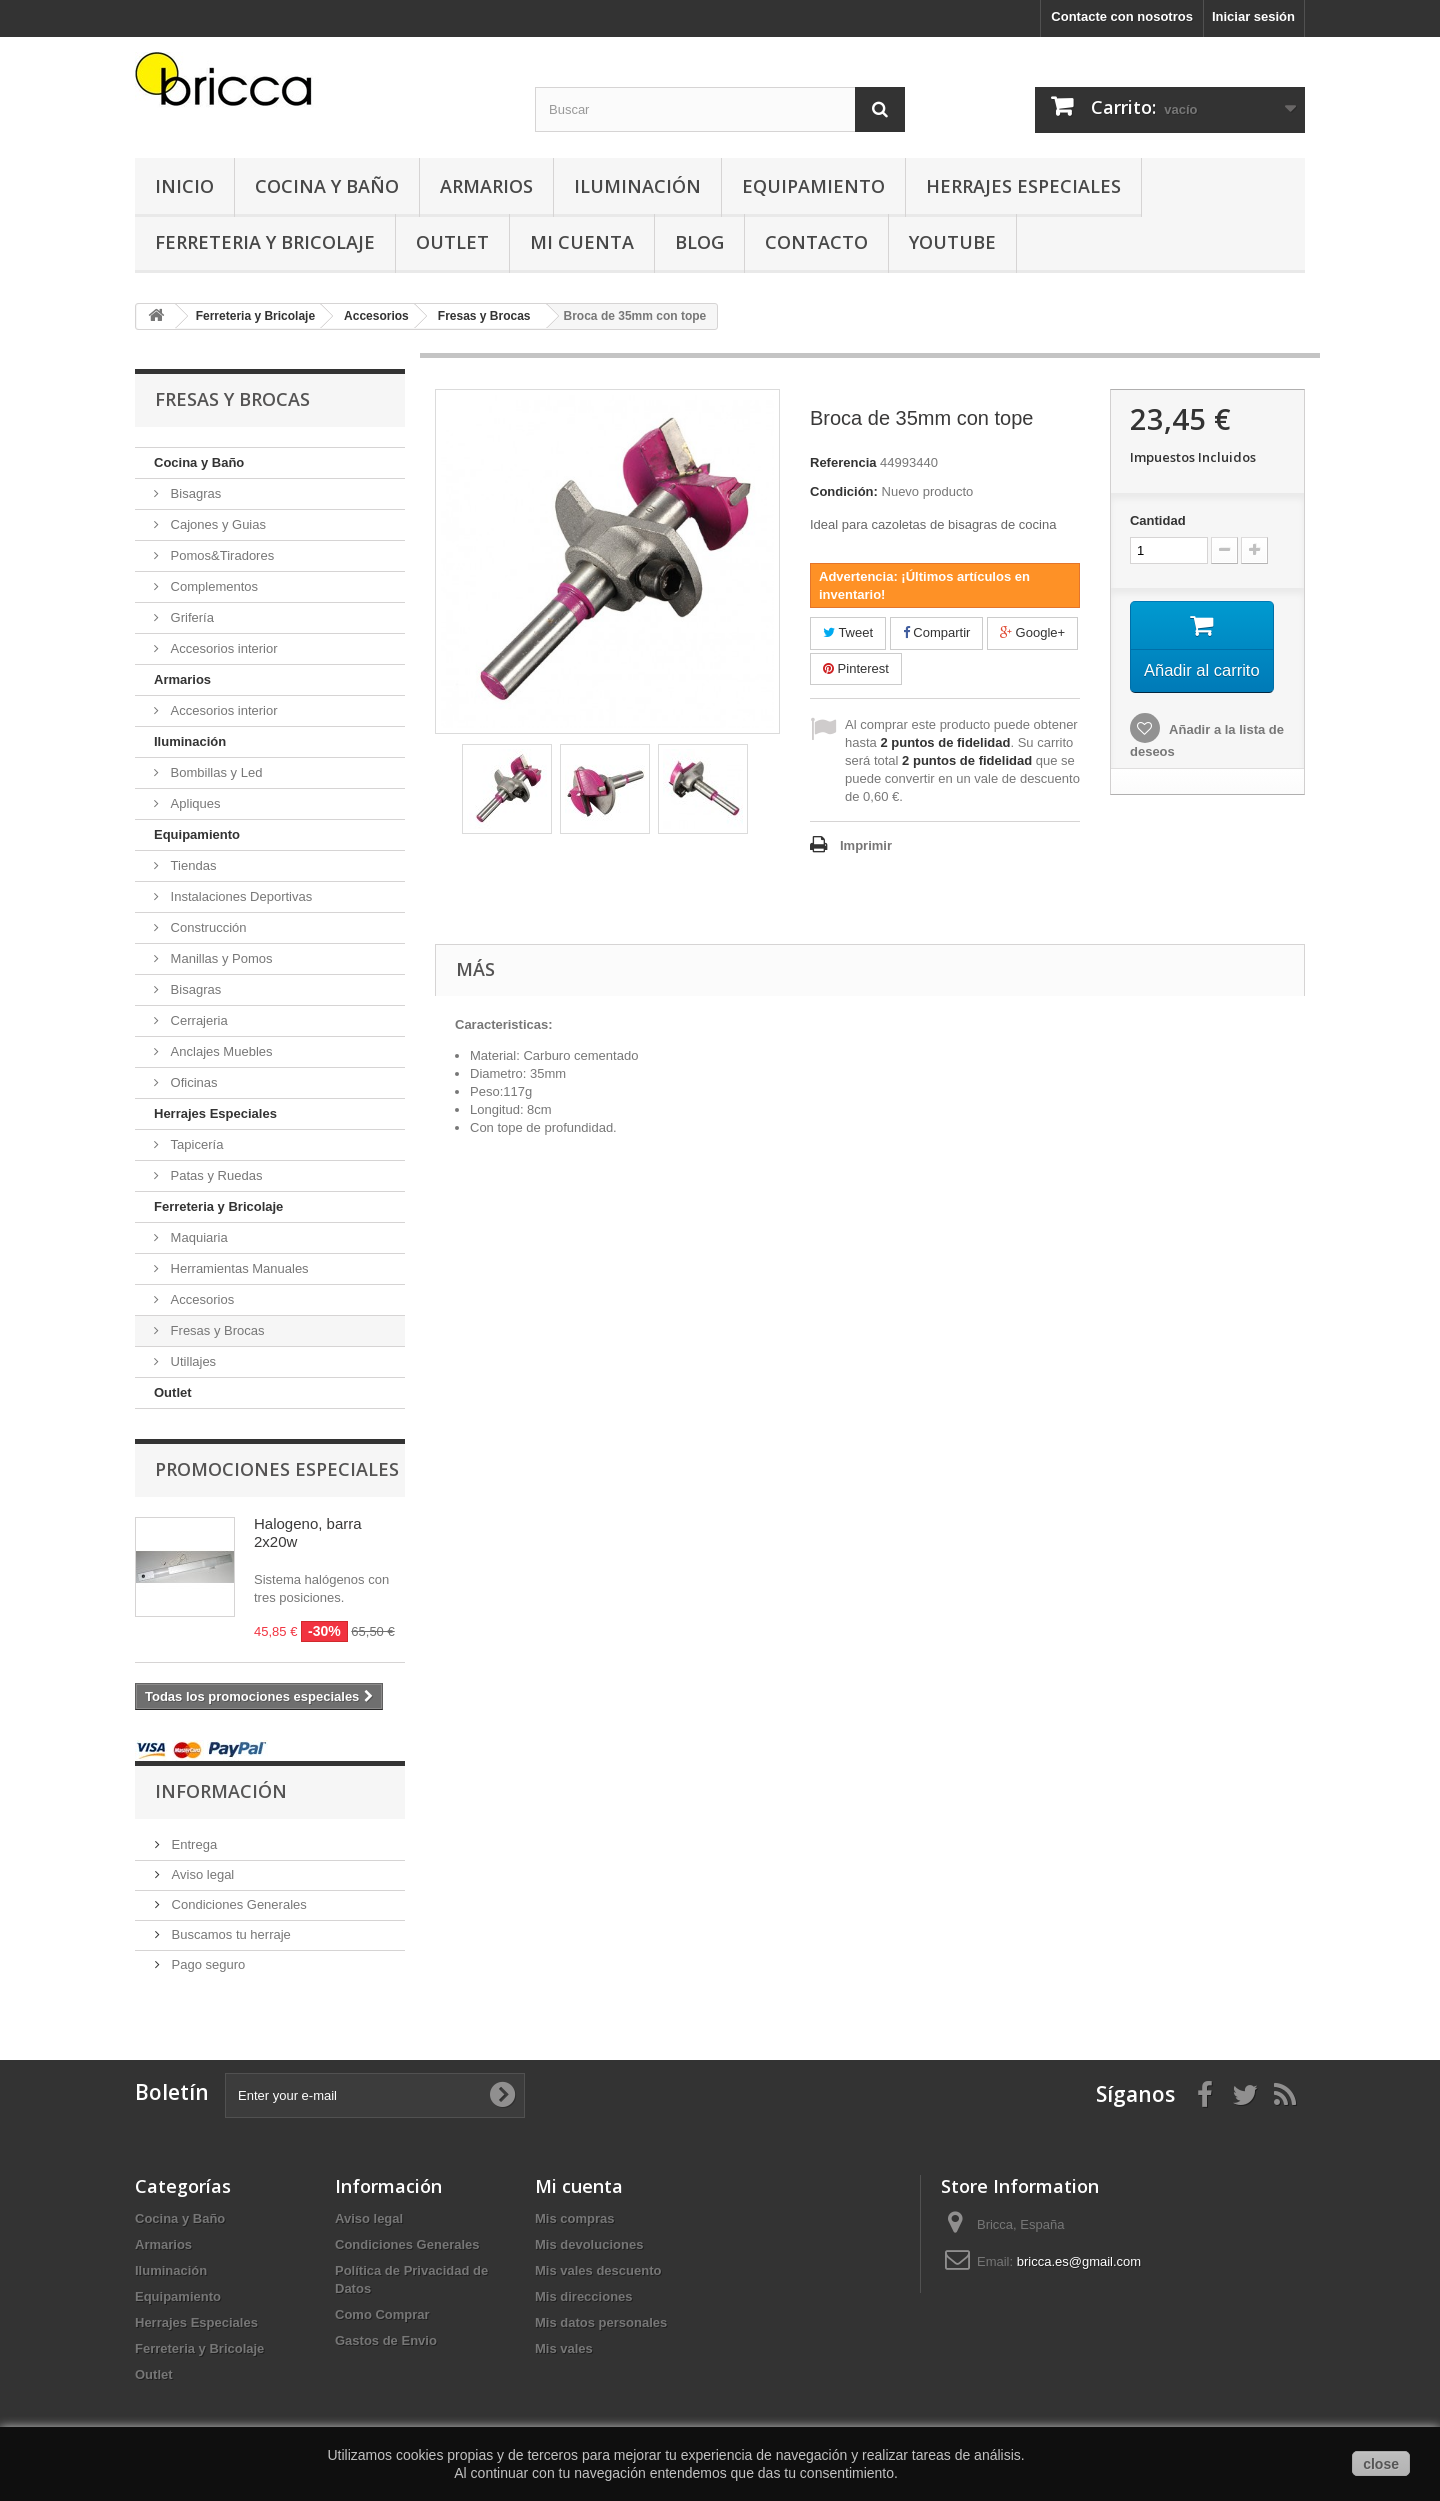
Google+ (1032, 632)
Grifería (190, 617)
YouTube (952, 242)
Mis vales (564, 2348)
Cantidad (1158, 520)
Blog (699, 242)
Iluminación (637, 186)
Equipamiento (813, 186)
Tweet (848, 632)
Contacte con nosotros (1122, 16)
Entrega (192, 1844)
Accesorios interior (222, 648)
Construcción (206, 927)
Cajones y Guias (216, 524)
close (1381, 2464)
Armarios (486, 186)
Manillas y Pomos (219, 958)
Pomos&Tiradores (220, 555)
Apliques (193, 803)
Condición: (844, 491)
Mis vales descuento (598, 2270)
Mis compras (574, 2218)
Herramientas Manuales (238, 1268)
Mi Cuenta (582, 242)
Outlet (452, 242)
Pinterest (856, 668)
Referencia (843, 462)
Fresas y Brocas (216, 1330)
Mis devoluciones (589, 2244)
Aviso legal (201, 1874)
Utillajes (191, 1361)
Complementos (212, 586)
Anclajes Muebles (220, 1051)
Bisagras (194, 493)
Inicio (184, 186)
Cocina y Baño (327, 186)
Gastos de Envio (386, 2340)
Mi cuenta (579, 2186)
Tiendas (191, 865)
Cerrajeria (197, 1020)
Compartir (937, 632)
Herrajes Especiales (1023, 186)
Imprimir (866, 845)
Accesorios (200, 1299)
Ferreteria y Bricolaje (265, 242)
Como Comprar (382, 2314)
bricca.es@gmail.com (1079, 2261)
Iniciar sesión (1253, 16)
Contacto (816, 242)
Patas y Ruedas (214, 1175)
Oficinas (192, 1082)
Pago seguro (206, 1964)
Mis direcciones (584, 2296)
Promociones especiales (277, 1469)
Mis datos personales (601, 2322)
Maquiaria (197, 1237)
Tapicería (195, 1144)
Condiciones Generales (237, 1904)
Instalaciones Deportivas (239, 896)
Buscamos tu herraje (229, 1934)
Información (221, 1791)
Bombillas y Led (214, 772)
